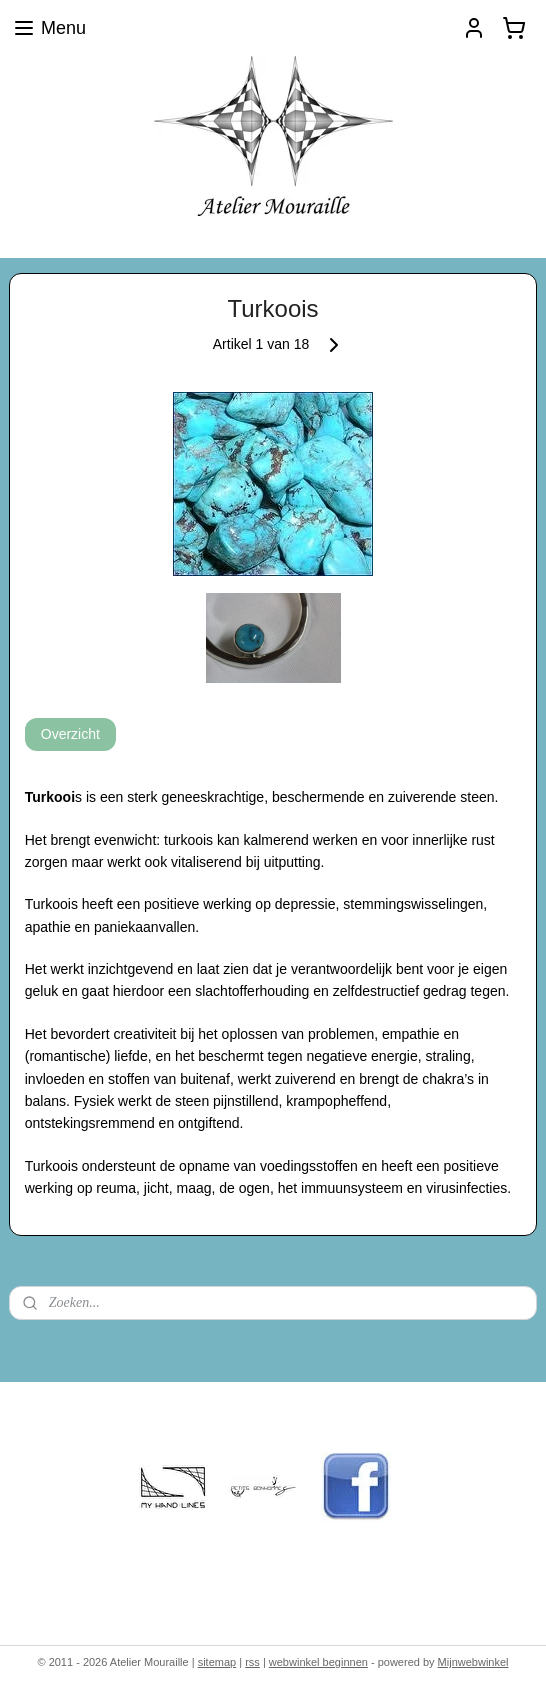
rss (252, 1662)
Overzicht (70, 734)
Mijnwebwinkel (473, 1662)
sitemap (217, 1662)
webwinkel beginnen (318, 1662)
